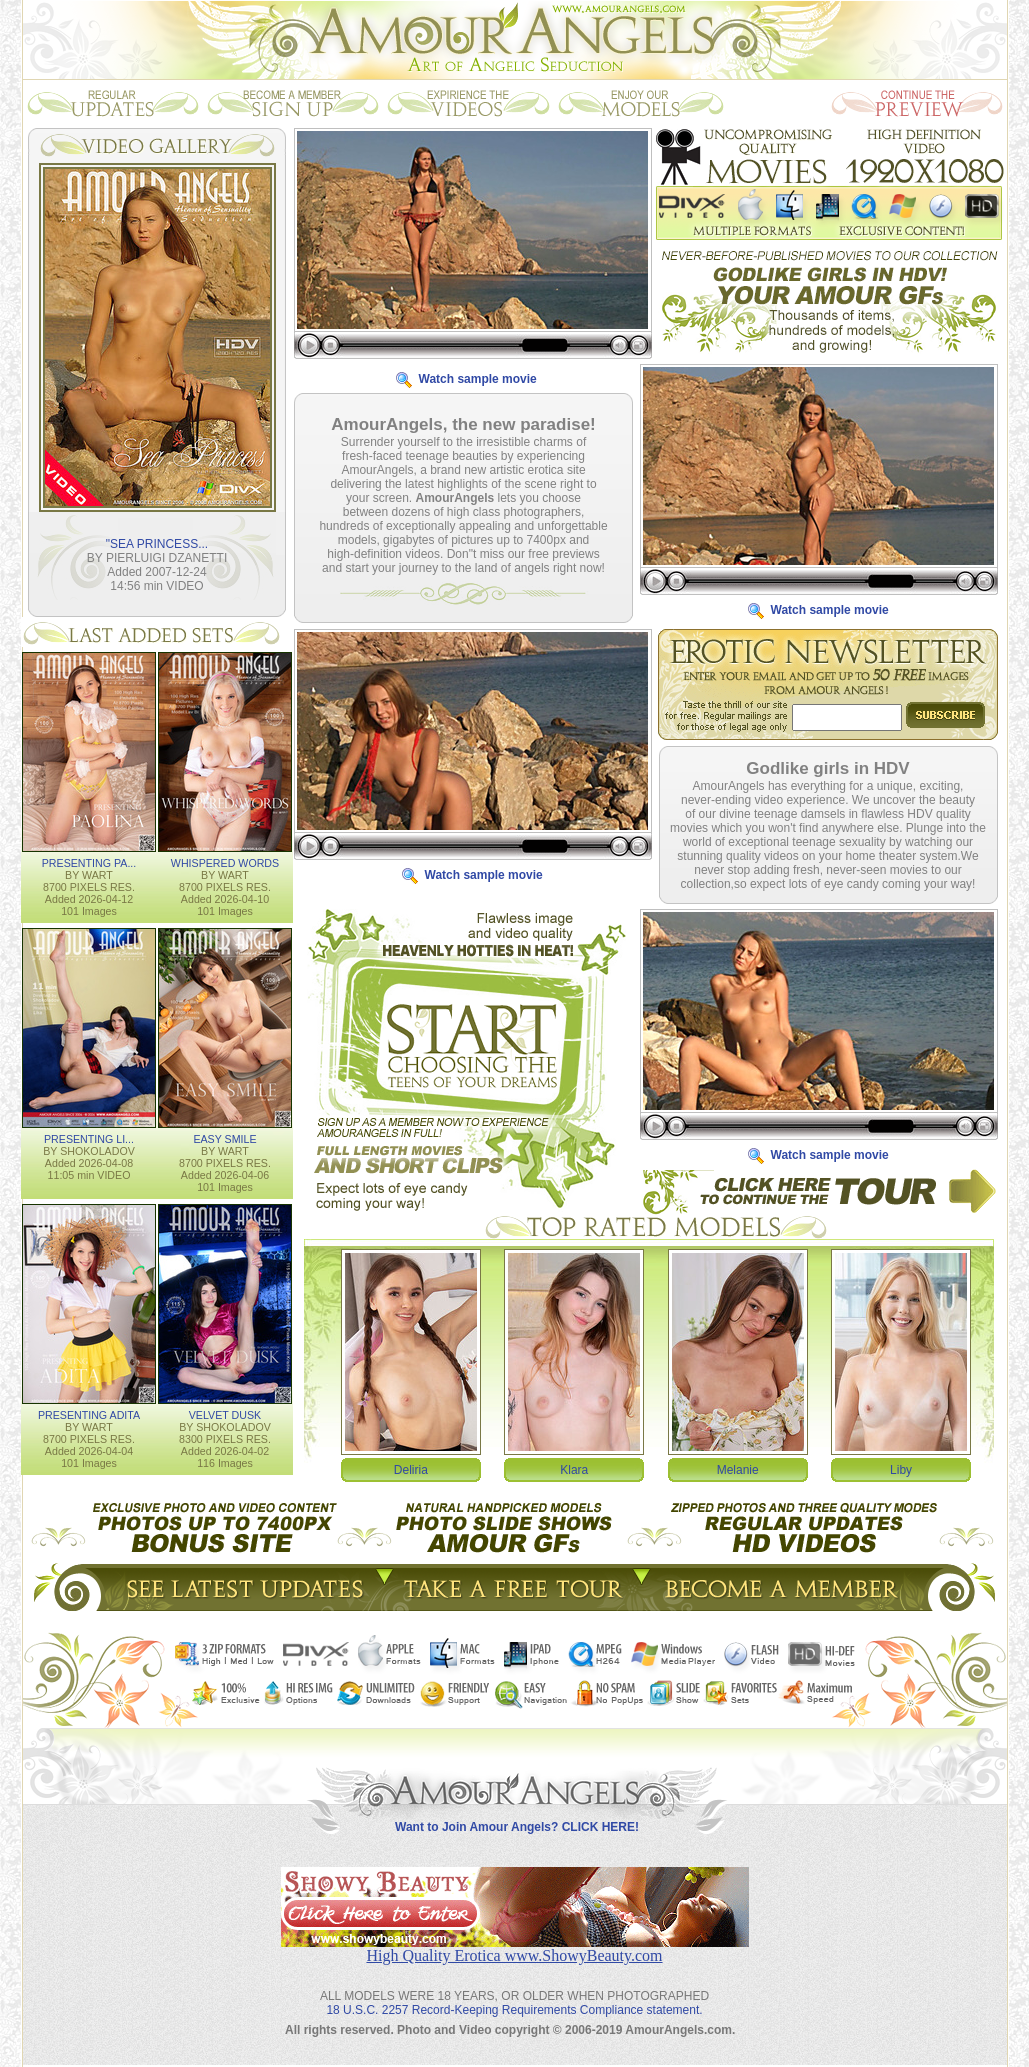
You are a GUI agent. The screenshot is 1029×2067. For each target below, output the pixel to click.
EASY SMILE (224, 1138)
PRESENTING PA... (89, 862)
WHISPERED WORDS (225, 862)
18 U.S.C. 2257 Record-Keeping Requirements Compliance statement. (514, 1994)
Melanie (738, 1469)
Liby (901, 1469)
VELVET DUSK (225, 1414)
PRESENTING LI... (89, 1138)
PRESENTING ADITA (89, 1414)
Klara (574, 1469)
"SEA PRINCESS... (157, 543)
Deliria (411, 1469)
